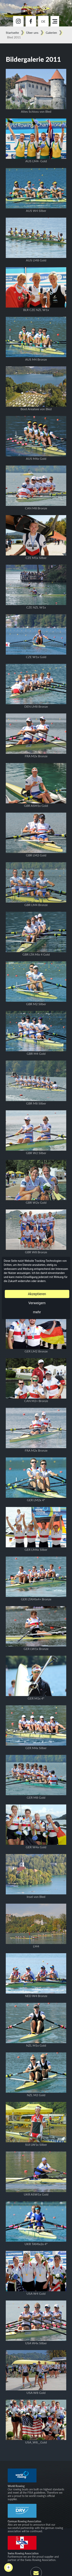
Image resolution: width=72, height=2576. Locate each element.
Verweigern (37, 1303)
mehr (37, 1312)
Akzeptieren (37, 1294)
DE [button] (43, 21)
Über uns (32, 32)
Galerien (51, 32)
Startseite (12, 32)
